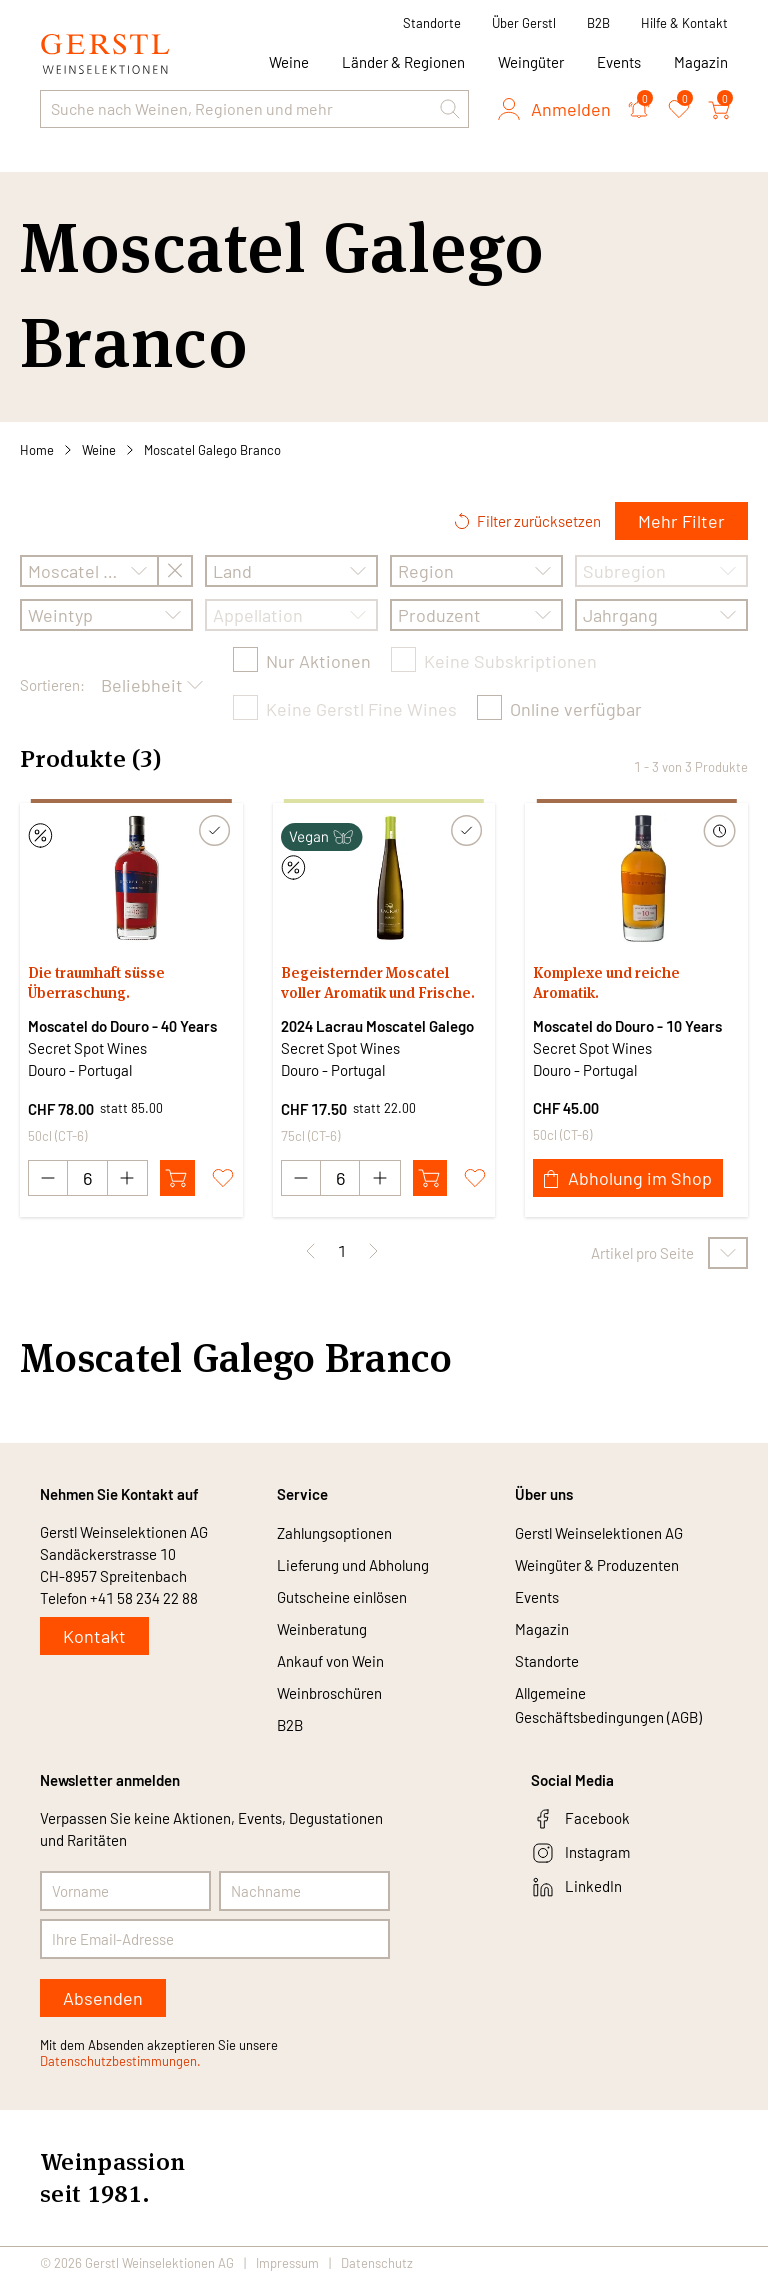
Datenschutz (377, 2262)
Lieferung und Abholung (353, 1565)
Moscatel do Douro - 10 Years (627, 1026)
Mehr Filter (681, 521)
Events (619, 62)
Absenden (103, 1998)
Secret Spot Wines (87, 1048)
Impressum (287, 2262)
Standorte (432, 23)
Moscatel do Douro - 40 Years (122, 1026)
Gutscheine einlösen (342, 1597)
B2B (598, 23)
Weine (99, 450)
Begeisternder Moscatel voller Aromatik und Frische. (378, 982)
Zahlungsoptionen (334, 1533)
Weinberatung (322, 1629)
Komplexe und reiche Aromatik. (606, 982)
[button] (450, 109)
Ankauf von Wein (330, 1661)
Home (37, 450)
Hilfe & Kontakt (684, 23)
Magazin (701, 62)
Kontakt (94, 1636)
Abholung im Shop (628, 1178)
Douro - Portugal (80, 1070)
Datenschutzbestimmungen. (120, 2061)
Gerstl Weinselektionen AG (599, 1533)
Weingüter (531, 62)
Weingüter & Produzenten (597, 1565)
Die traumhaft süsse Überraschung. (96, 982)
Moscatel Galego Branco (212, 450)
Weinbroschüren (329, 1693)
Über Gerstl (524, 23)
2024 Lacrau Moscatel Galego (377, 1026)
